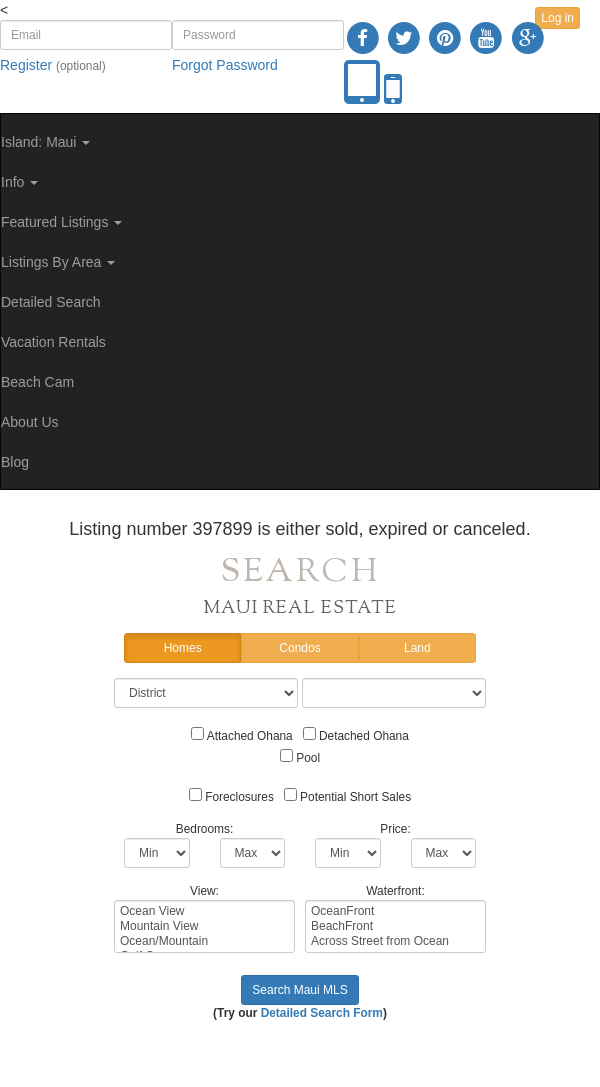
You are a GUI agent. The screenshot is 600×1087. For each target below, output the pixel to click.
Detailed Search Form (322, 1013)
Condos (299, 648)
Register (26, 65)
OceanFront (395, 911)
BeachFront (395, 926)
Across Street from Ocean (395, 941)
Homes (183, 648)
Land (417, 648)
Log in (557, 18)
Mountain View (204, 926)
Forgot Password (225, 65)
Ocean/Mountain (204, 941)
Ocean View (204, 911)
